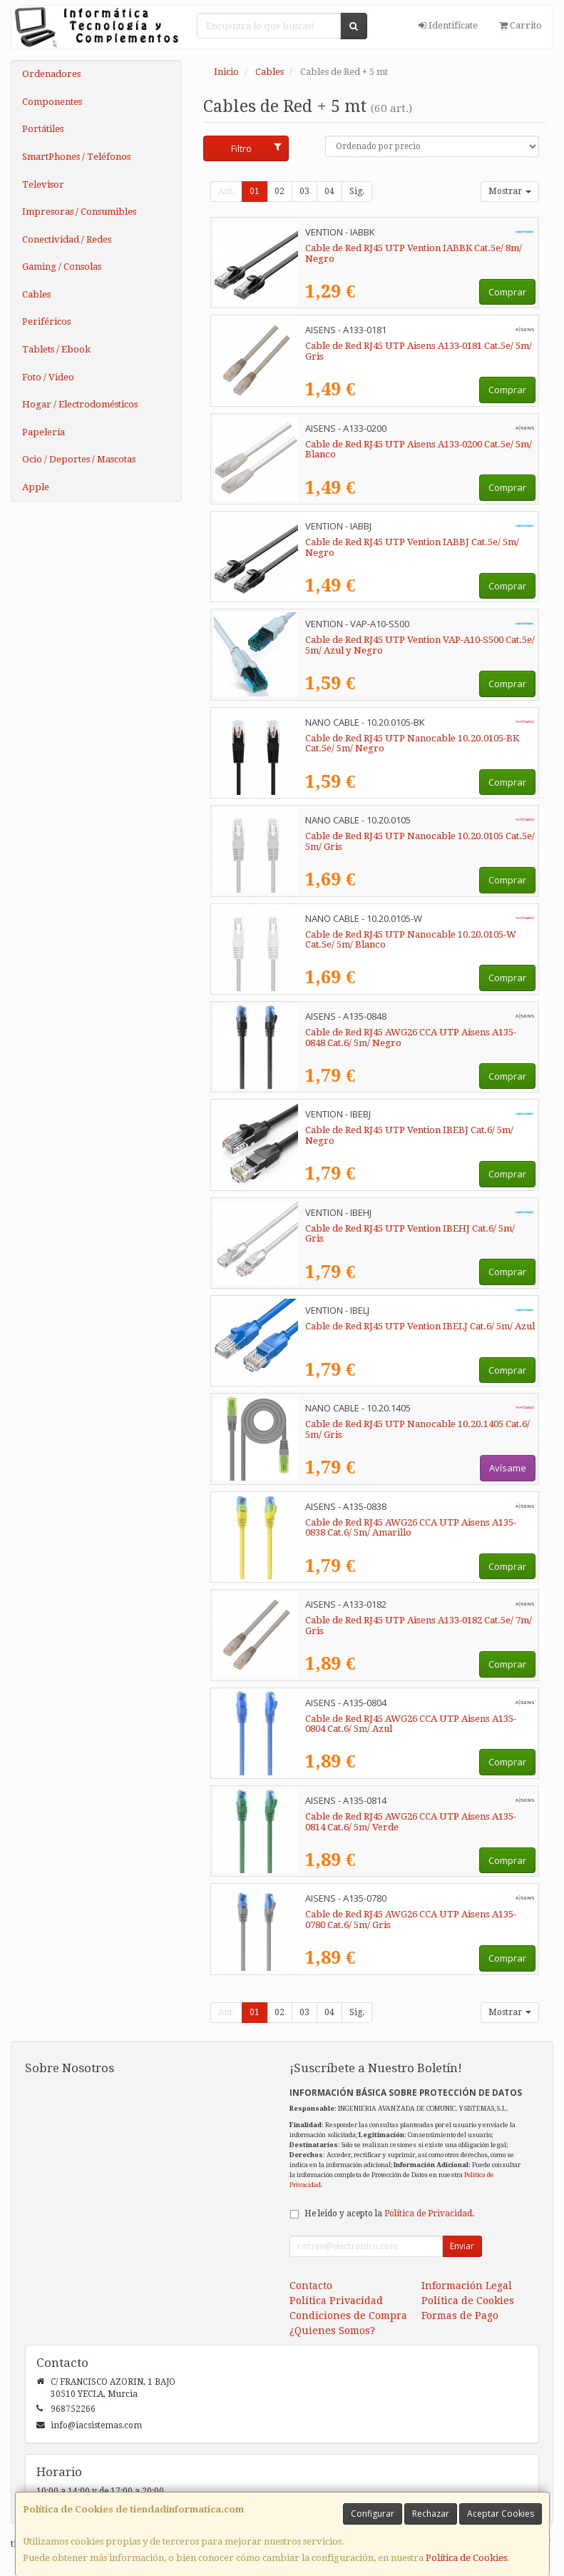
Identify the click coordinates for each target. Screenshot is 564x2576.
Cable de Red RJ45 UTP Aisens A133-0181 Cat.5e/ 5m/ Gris (418, 351)
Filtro (256, 148)
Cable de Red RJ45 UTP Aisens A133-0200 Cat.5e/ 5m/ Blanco (418, 449)
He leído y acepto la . (389, 2213)
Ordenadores (51, 74)
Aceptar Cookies (500, 2513)
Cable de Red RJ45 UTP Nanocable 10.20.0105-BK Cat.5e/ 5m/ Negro (412, 743)
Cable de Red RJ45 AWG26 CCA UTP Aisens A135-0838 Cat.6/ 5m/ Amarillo (410, 1527)
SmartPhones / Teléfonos (76, 156)
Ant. (226, 191)
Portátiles (42, 128)
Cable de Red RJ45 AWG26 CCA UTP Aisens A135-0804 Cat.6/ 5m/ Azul (410, 1724)
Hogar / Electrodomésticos (80, 404)
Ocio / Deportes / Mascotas (78, 459)
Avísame (507, 1467)
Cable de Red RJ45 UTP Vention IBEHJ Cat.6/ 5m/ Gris (410, 1233)
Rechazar (430, 2513)
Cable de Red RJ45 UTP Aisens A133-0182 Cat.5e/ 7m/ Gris (418, 1625)
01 (255, 191)
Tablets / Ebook (56, 349)
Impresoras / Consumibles (79, 211)
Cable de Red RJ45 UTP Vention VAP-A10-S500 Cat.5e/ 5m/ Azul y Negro (420, 645)
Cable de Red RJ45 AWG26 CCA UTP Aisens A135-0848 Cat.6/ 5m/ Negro (410, 1037)
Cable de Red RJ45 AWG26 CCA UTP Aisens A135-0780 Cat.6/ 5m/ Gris (410, 1919)
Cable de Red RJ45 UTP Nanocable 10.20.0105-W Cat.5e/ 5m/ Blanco (410, 939)
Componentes (52, 101)
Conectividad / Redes (66, 239)
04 (329, 191)
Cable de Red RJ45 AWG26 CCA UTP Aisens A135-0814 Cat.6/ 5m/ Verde (410, 1821)
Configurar (372, 2513)
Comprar (507, 291)
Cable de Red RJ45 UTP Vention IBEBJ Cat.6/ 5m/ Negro (409, 1135)
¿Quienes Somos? (332, 2330)
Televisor (43, 184)
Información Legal (466, 2285)
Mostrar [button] (509, 191)
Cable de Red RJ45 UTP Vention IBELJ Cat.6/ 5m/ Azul (420, 1326)
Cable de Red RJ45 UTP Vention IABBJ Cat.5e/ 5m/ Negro (412, 547)
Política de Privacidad (428, 2213)
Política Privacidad (336, 2300)
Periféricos (46, 321)
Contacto (310, 2285)
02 (279, 191)
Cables (36, 294)
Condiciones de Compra (348, 2315)
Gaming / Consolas (61, 266)
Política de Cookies (466, 2557)
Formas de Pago (459, 2315)
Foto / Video (48, 377)
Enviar (462, 2246)
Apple (35, 487)
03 (304, 191)
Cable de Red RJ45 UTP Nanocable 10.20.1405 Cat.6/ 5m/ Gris (417, 1429)
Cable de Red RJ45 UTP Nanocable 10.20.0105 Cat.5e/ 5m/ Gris (420, 841)
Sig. (356, 191)
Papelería (43, 432)
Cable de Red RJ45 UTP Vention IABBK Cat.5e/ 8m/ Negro (413, 253)
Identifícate (448, 25)
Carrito (520, 25)
